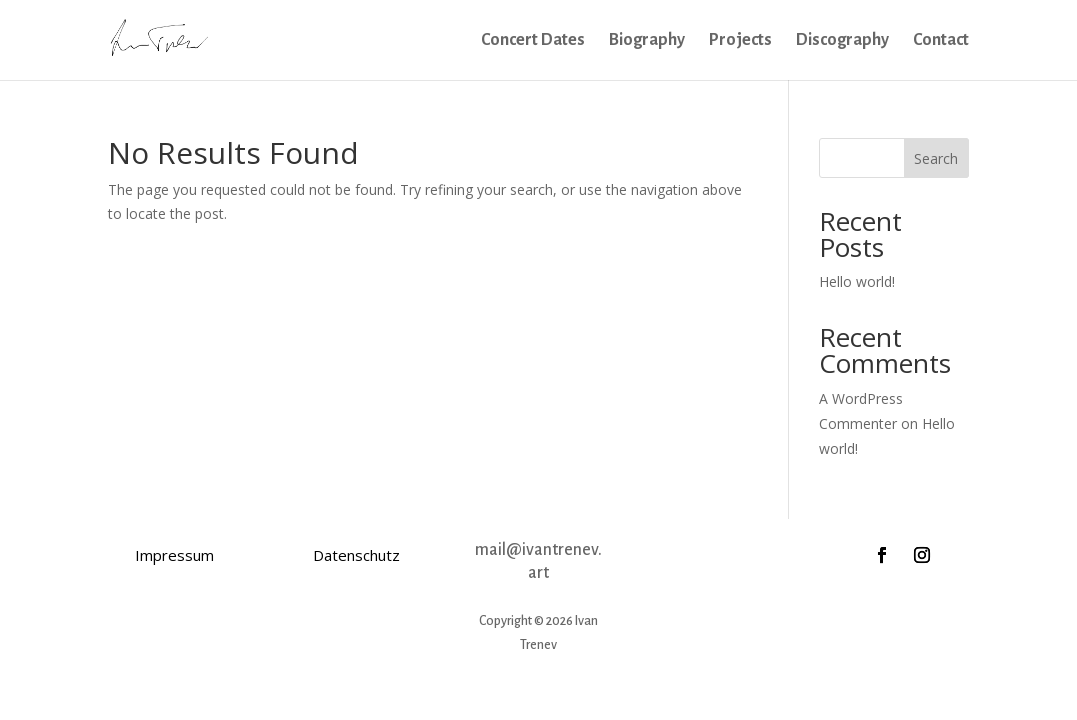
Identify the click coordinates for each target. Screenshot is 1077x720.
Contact (941, 41)
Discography (842, 41)
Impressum (174, 555)
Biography (647, 41)
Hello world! (857, 281)
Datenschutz (356, 555)
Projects (740, 41)
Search (936, 158)
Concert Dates (533, 41)
